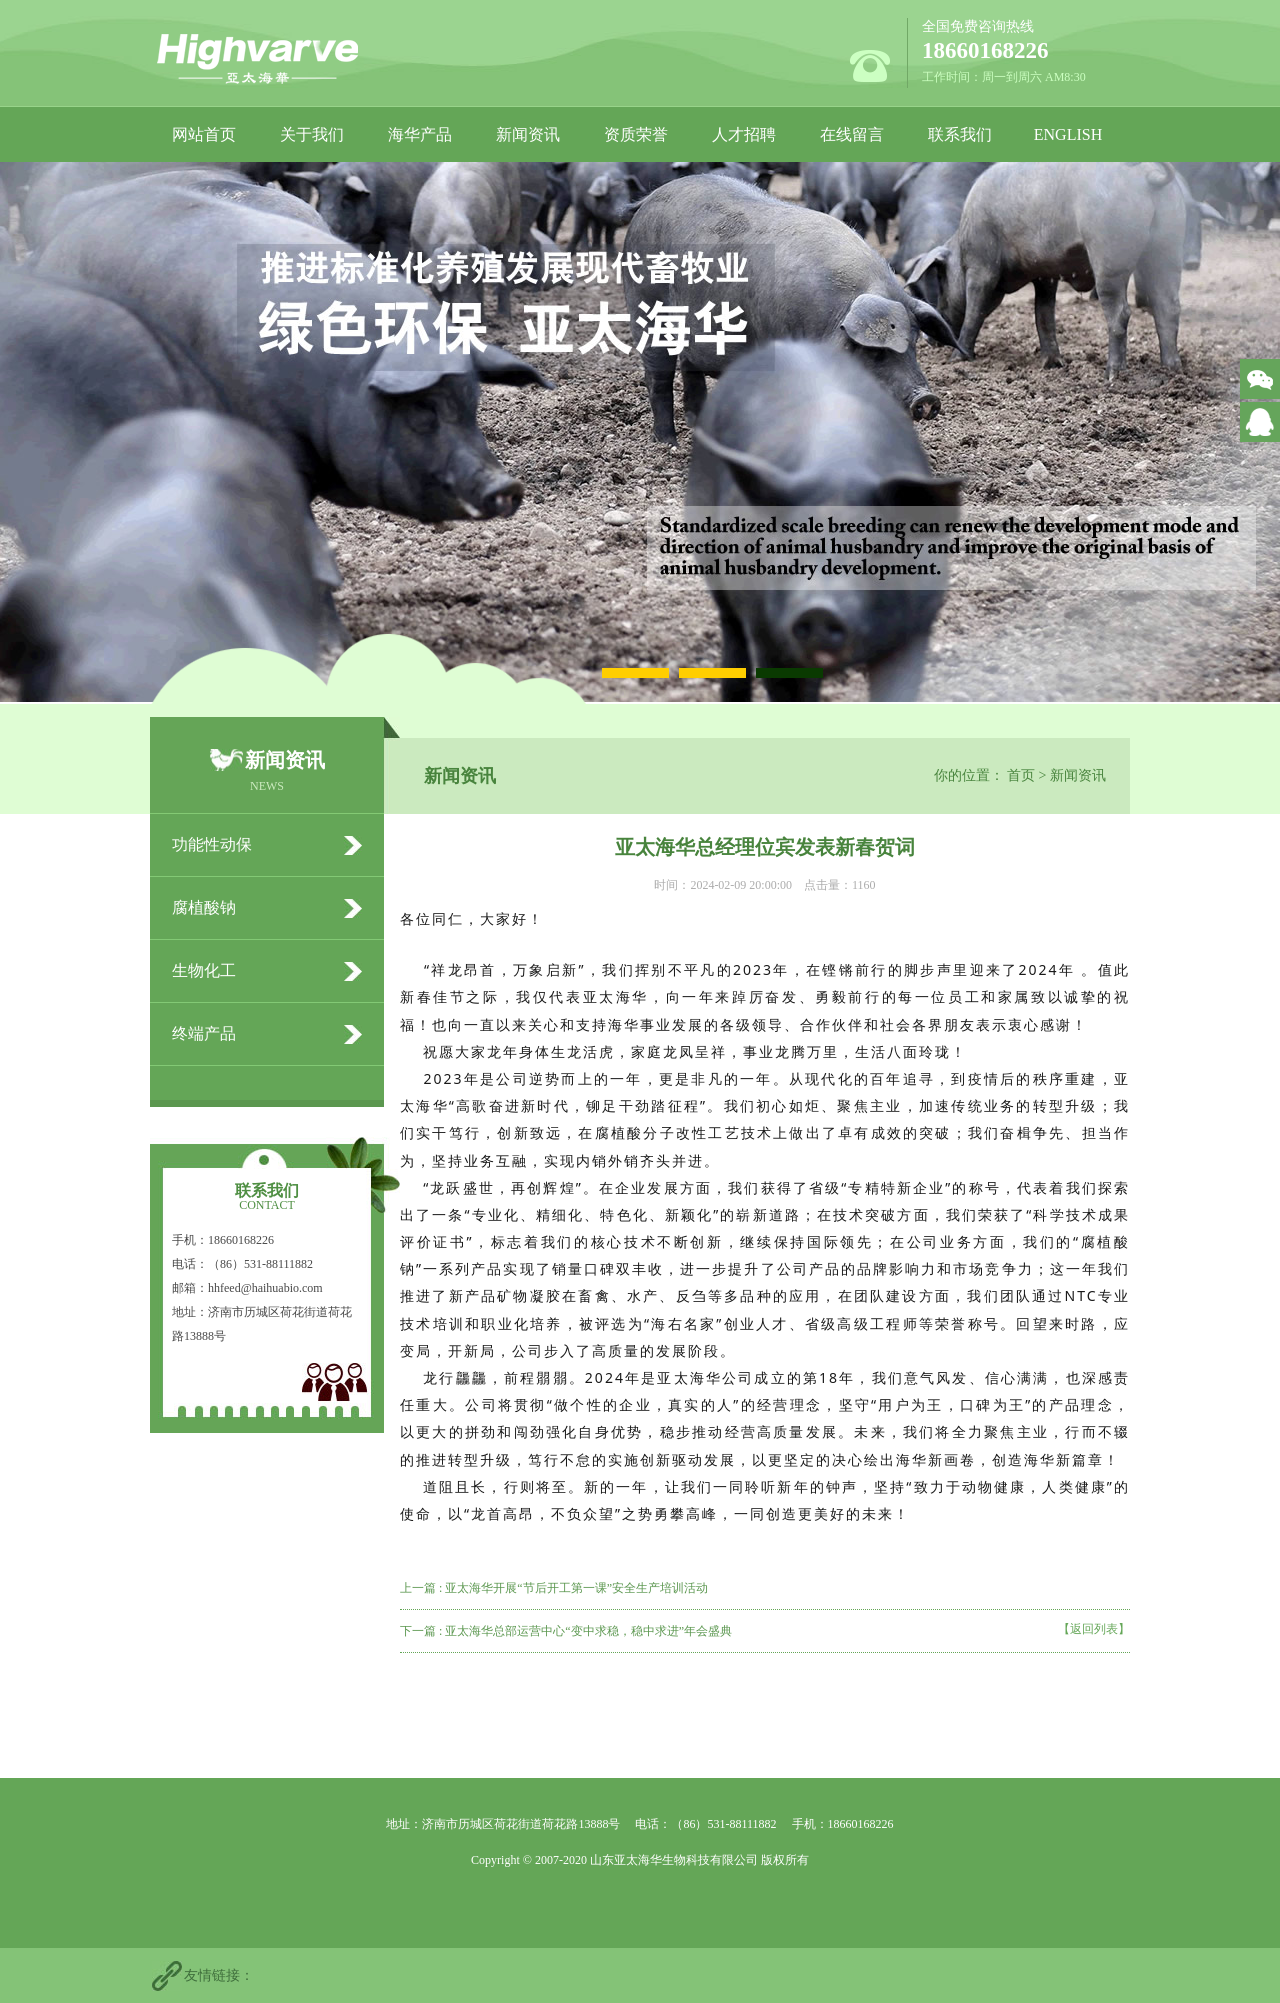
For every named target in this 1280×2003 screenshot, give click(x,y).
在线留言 (852, 134)
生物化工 (204, 970)
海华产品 (420, 134)
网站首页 (204, 134)
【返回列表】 (1094, 1629)
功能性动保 (212, 844)
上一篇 (554, 1588)
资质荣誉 (636, 134)
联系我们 (960, 134)
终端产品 (204, 1033)
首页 (1021, 775)
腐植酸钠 (204, 907)
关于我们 (312, 134)
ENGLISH (1068, 134)
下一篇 (566, 1631)
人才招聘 (744, 134)
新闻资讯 (528, 134)
